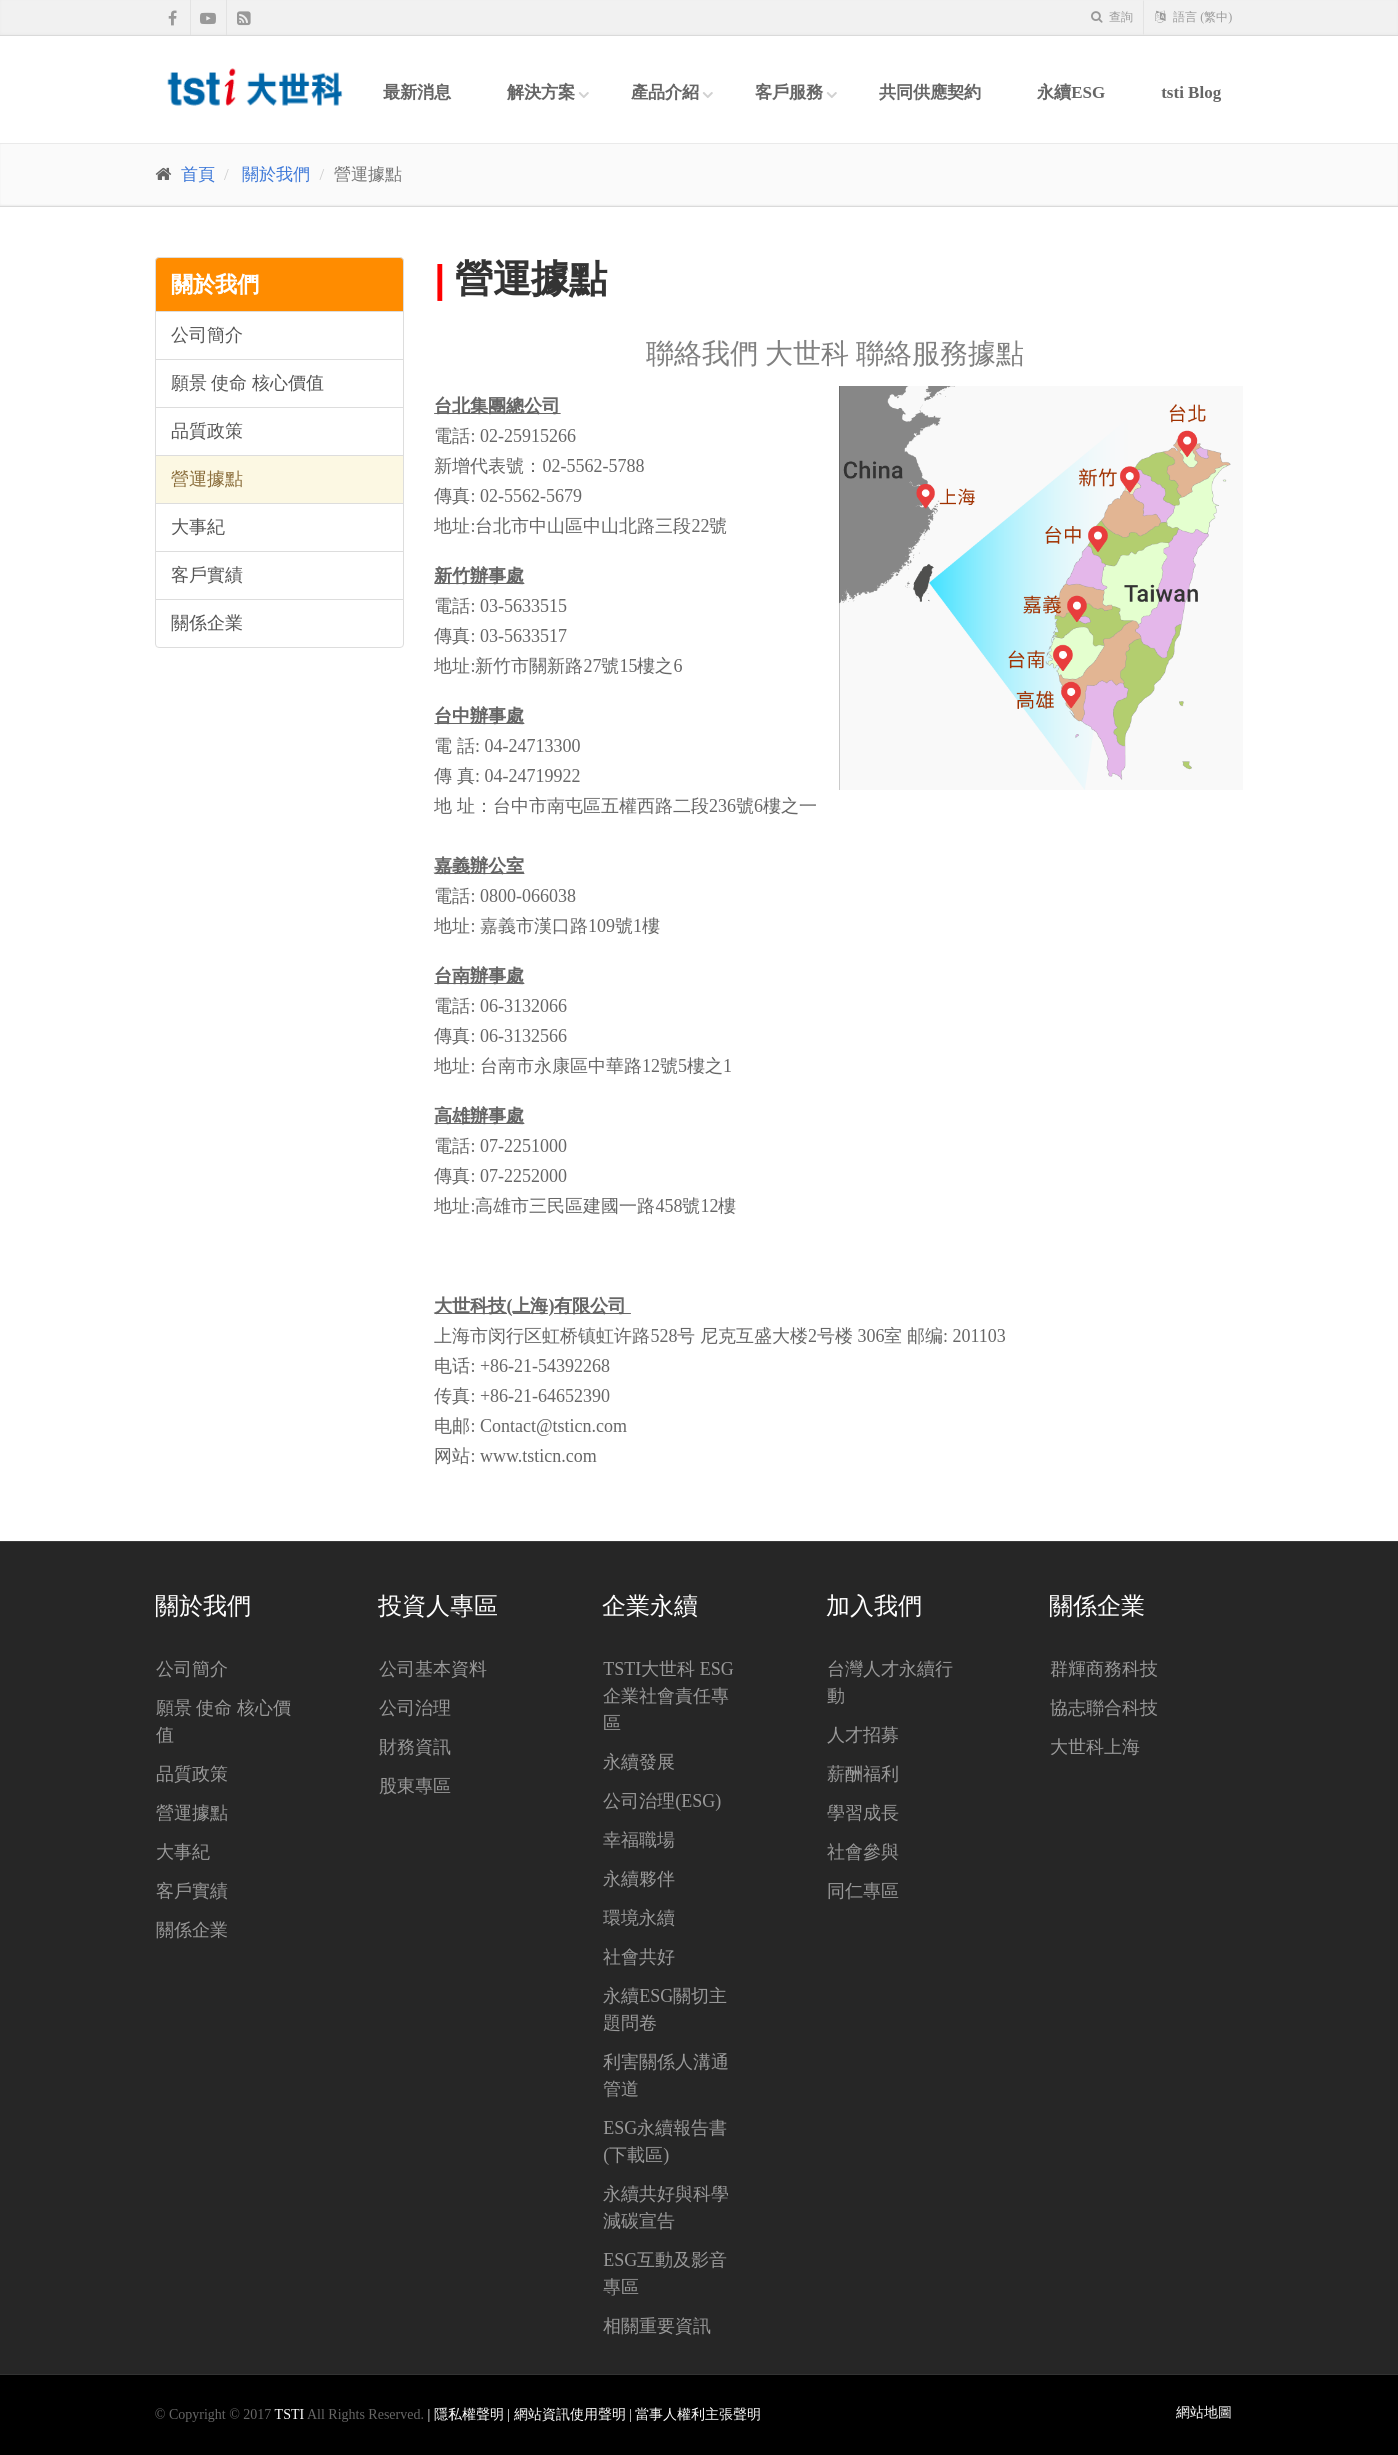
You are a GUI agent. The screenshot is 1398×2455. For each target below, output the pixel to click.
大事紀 (198, 527)
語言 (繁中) (1193, 17)
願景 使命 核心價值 (247, 383)
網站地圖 (1204, 2413)
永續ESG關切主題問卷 (665, 2009)
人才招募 (863, 1735)
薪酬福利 (863, 1774)
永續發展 (639, 1762)
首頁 (198, 174)
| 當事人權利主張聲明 (695, 2414)
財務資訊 (415, 1747)
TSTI (290, 2414)
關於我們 (276, 174)
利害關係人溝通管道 (666, 2075)
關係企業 (207, 623)
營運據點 (207, 479)
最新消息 (417, 92)
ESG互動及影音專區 (665, 2273)
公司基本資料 (433, 1669)
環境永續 (639, 1918)
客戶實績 (207, 575)
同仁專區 (863, 1891)
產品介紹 (665, 92)
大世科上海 (1095, 1747)
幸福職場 (639, 1840)
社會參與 (863, 1852)
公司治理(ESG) (662, 1801)
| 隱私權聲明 (467, 2414)
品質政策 (207, 431)
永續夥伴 (639, 1879)
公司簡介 (207, 335)
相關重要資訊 (657, 2326)
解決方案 (541, 92)
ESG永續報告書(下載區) (665, 2141)
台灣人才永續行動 (890, 1682)
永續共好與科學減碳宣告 (666, 2207)
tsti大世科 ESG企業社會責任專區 (668, 1696)
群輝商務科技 (1104, 1669)
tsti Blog (1191, 92)
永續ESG (1071, 92)
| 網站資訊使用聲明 (568, 2414)
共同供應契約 (930, 92)
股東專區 (415, 1786)
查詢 (1112, 17)
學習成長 (863, 1813)
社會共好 (639, 1957)
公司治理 (415, 1708)
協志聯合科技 (1104, 1708)
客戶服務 (789, 92)
